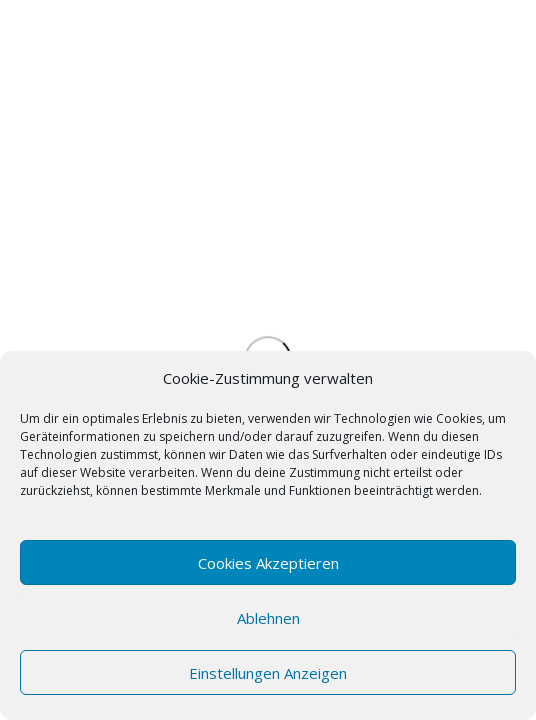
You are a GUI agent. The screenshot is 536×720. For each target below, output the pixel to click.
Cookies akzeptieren (268, 563)
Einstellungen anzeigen (268, 673)
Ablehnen (268, 618)
